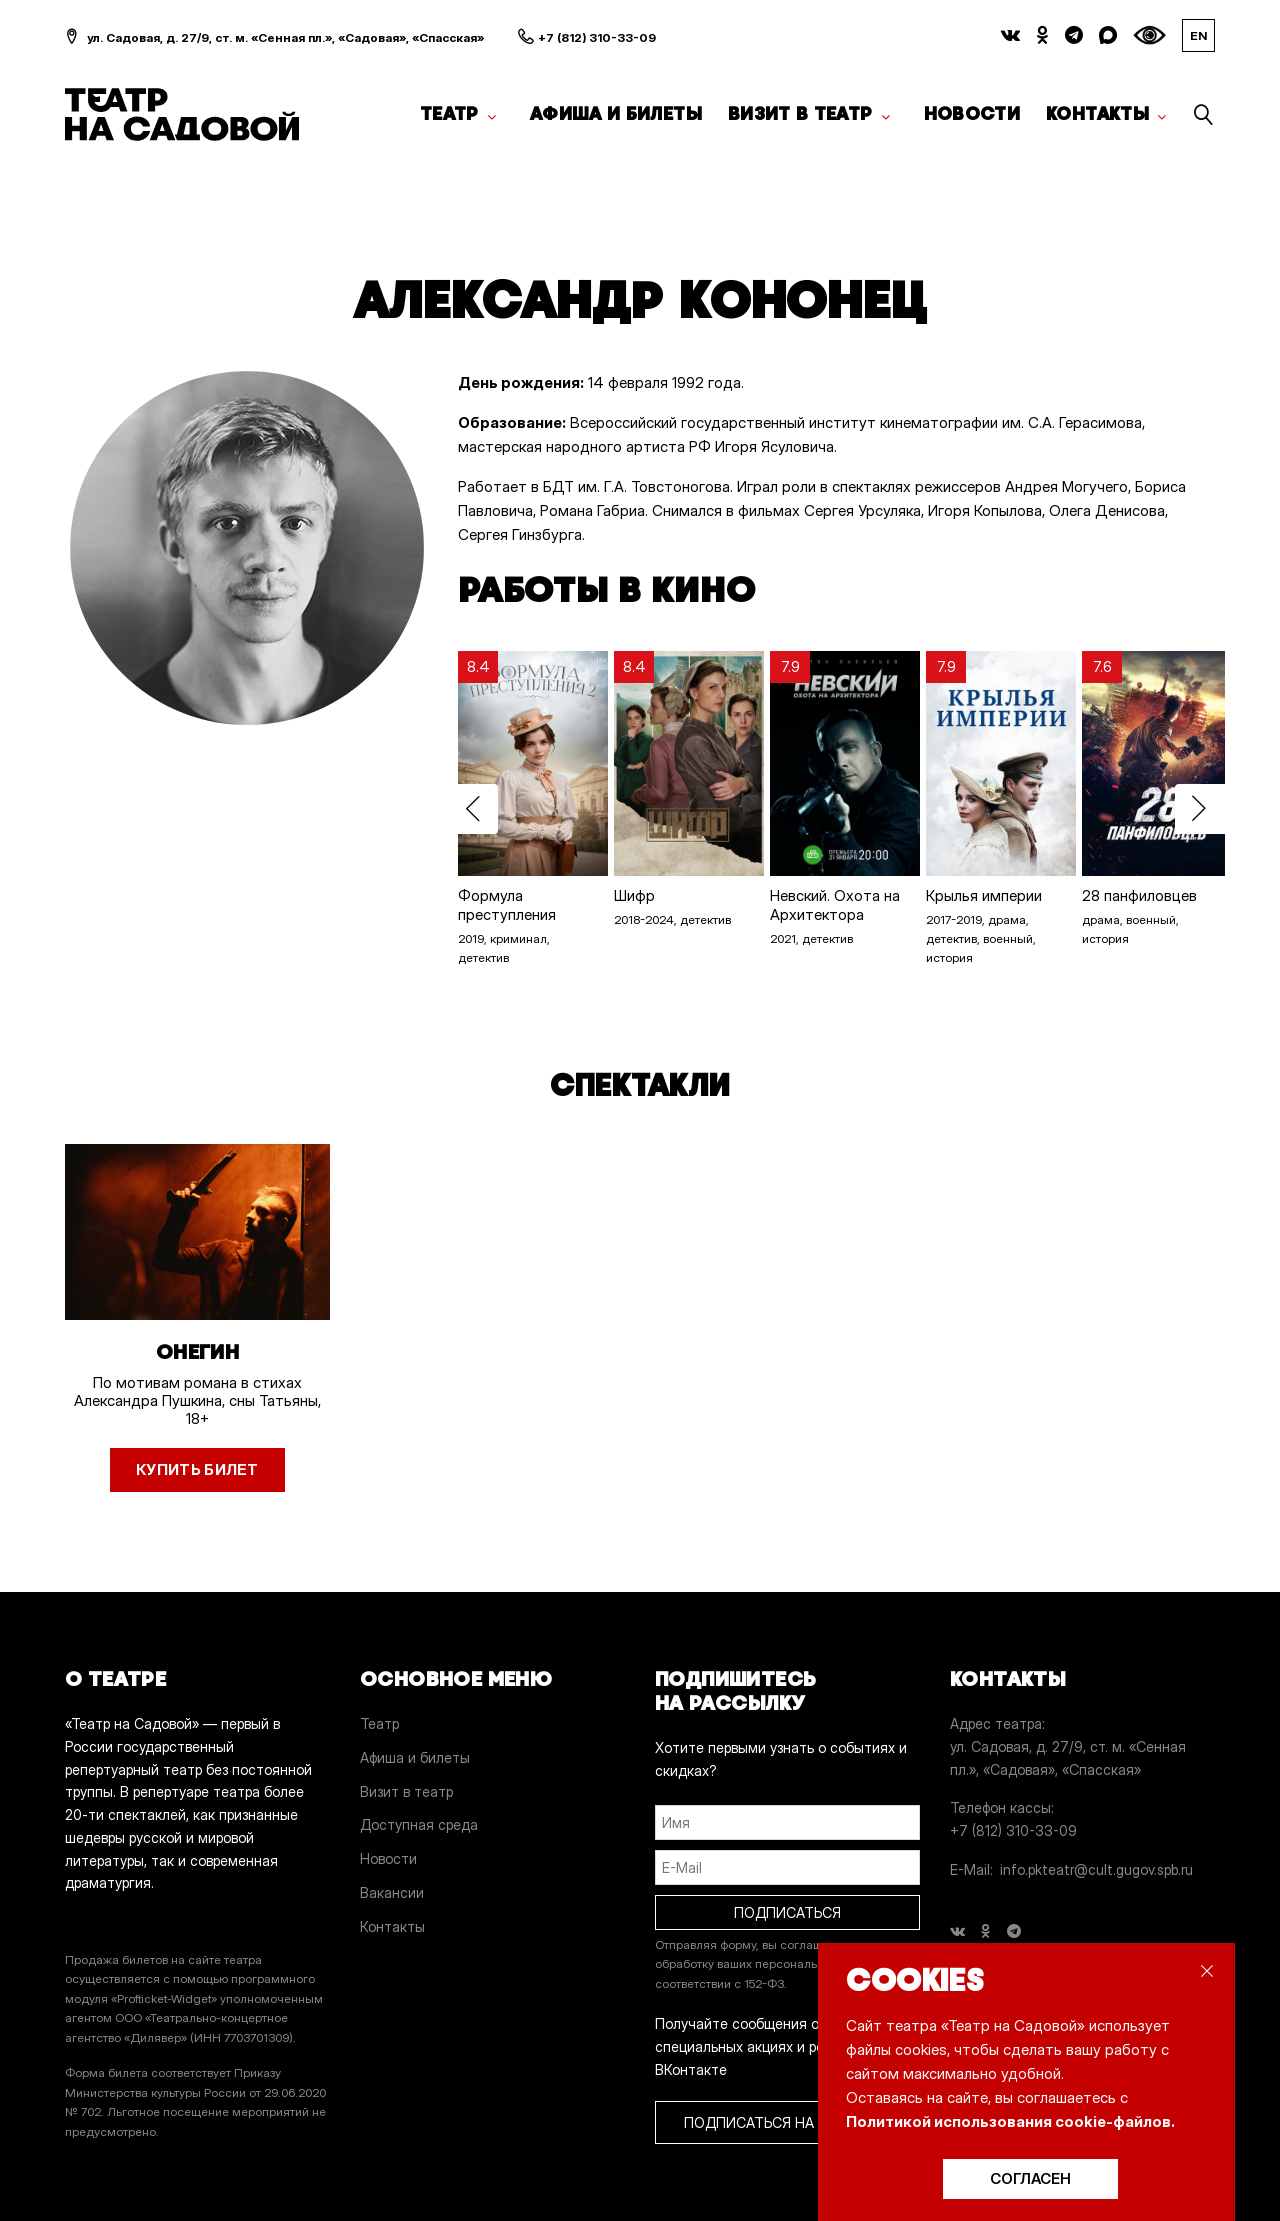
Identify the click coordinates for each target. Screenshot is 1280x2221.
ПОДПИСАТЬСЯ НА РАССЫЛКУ (788, 2122)
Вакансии (392, 1892)
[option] (526, 809)
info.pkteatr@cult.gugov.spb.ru (1096, 1869)
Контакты (1097, 114)
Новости (972, 114)
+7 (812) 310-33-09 (597, 37)
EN (1198, 35)
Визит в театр (800, 114)
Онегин (197, 1352)
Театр (449, 114)
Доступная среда (419, 1824)
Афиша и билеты (616, 114)
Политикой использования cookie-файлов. (1010, 2121)
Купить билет (197, 1469)
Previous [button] (473, 809)
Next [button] (1200, 809)
